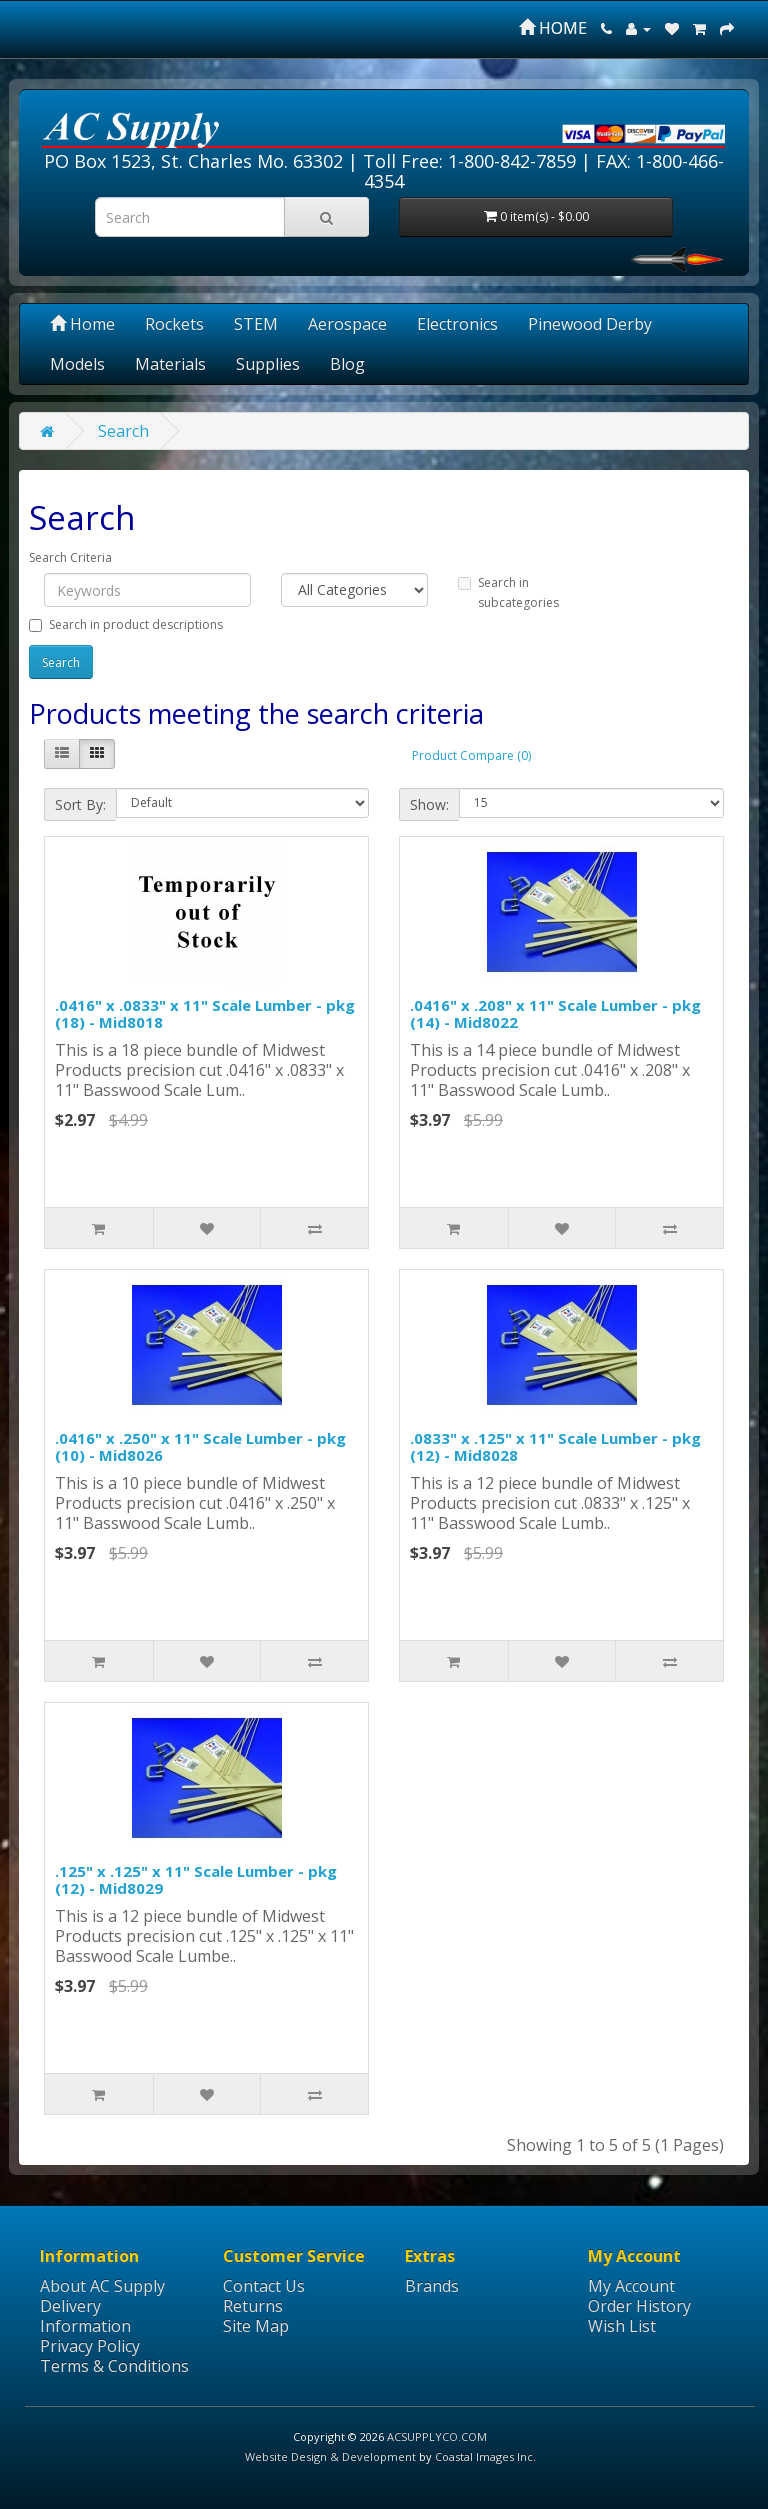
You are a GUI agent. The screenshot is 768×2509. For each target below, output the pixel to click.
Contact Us (264, 2286)
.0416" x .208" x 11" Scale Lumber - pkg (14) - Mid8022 (555, 1013)
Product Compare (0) (471, 755)
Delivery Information (85, 2316)
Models (77, 364)
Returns (253, 2306)
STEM (256, 324)
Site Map (256, 2326)
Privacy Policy (90, 2346)
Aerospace (347, 324)
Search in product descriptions (126, 624)
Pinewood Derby (590, 324)
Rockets (174, 324)
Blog (347, 364)
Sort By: (80, 804)
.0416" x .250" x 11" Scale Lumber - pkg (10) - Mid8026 (200, 1446)
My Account (631, 2286)
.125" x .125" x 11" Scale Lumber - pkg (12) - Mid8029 (196, 1879)
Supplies (268, 364)
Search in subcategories (508, 592)
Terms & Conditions (114, 2366)
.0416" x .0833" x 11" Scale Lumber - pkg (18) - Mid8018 (205, 1013)
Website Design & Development (330, 2456)
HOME (553, 28)
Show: (429, 804)
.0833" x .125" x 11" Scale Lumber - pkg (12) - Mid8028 (555, 1446)
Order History (639, 2306)
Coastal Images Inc (484, 2456)
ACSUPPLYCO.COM (437, 2436)
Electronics (457, 324)
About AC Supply (102, 2286)
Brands (432, 2286)
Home (82, 324)
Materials (170, 364)
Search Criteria (70, 557)
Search (123, 431)
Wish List (622, 2326)
